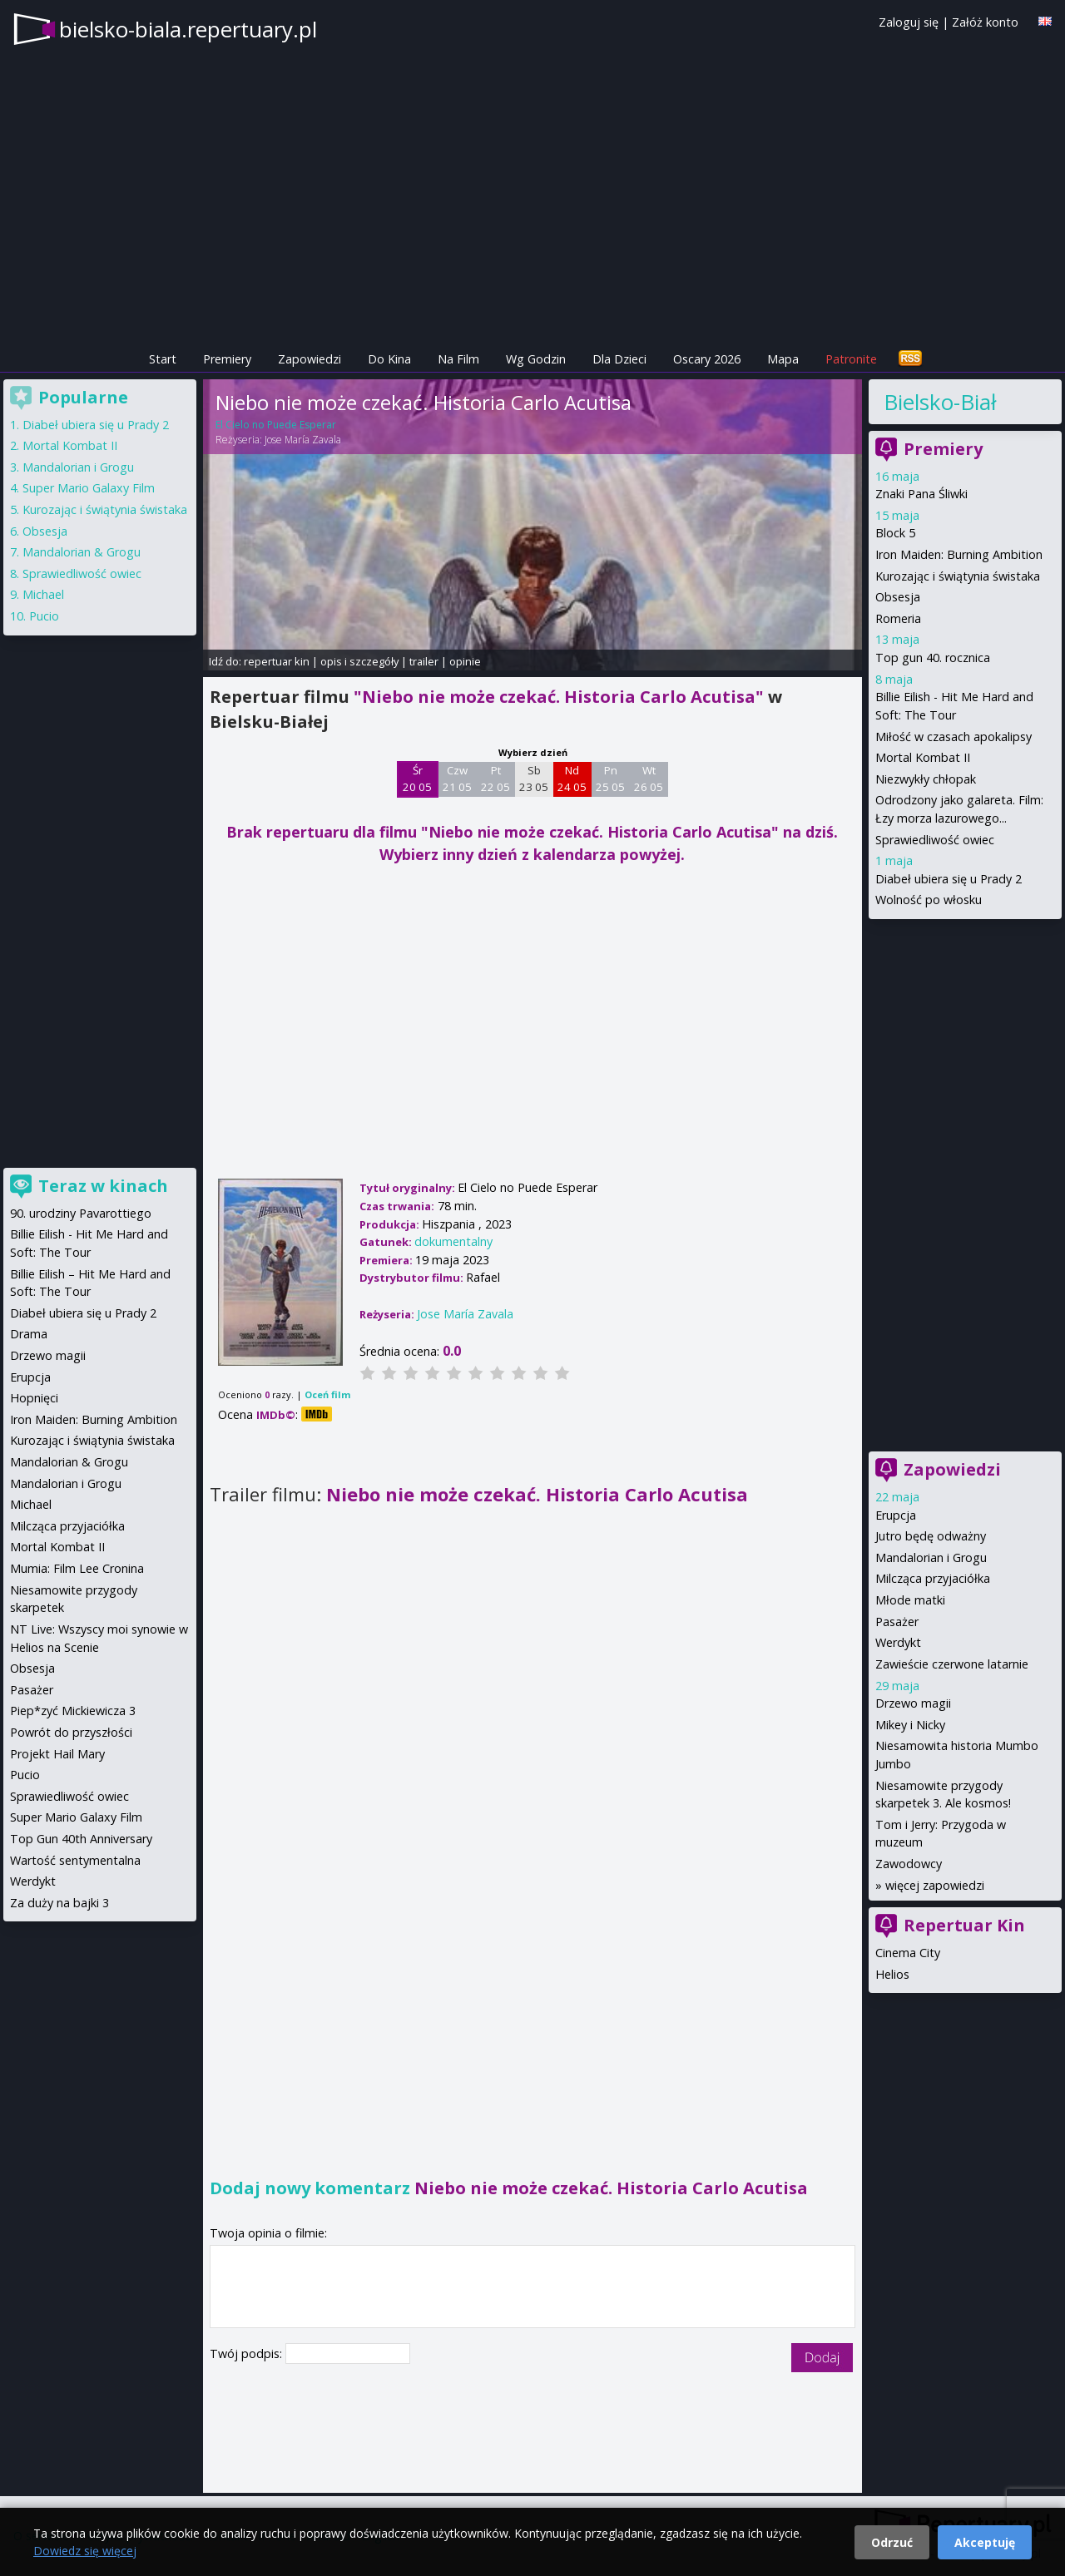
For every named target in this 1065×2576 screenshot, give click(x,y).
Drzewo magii (913, 1703)
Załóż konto (985, 22)
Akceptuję (984, 2542)
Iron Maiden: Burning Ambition (959, 554)
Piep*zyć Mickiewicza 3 (73, 1710)
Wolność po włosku (928, 899)
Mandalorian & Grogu (81, 552)
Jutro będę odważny (930, 1536)
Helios (892, 1974)
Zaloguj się (909, 22)
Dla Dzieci (619, 359)
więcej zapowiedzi (934, 1885)
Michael (43, 594)
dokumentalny (453, 1241)
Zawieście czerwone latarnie (951, 1664)
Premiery (227, 359)
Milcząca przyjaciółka (932, 1578)
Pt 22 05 (495, 778)
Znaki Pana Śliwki (921, 494)
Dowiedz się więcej (84, 2551)
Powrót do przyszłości (71, 1732)
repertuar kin (277, 661)
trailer (423, 661)
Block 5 (895, 533)
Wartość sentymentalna (75, 1860)
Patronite (851, 359)
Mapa (783, 359)
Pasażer (897, 1621)
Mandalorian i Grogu (931, 1557)
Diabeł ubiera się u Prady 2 (948, 879)
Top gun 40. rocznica (932, 657)
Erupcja (895, 1515)
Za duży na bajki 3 (59, 1903)
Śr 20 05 (417, 778)
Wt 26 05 (648, 778)
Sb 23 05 (533, 778)
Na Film (458, 359)
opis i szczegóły (359, 661)
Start (162, 359)
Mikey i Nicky (910, 1725)
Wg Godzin (536, 359)
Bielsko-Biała (940, 402)
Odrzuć (892, 2542)
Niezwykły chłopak (925, 779)
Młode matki (910, 1600)
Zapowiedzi (309, 359)
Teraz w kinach (103, 1185)
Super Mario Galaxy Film (88, 488)
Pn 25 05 (610, 778)
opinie (465, 661)
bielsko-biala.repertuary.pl (188, 29)
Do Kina (389, 359)
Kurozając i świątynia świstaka (957, 576)
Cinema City (907, 1952)
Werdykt (898, 1642)
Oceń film (327, 1394)
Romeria (898, 618)
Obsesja (897, 597)
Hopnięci (34, 1398)
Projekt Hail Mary (57, 1754)
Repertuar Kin (964, 1925)
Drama (28, 1334)
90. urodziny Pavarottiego (80, 1213)
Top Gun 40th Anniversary (81, 1839)
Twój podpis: (247, 2353)
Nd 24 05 (572, 778)
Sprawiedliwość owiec (934, 840)
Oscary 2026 (707, 359)
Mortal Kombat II (922, 757)
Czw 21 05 (457, 778)
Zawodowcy (908, 1863)
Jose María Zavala (303, 440)
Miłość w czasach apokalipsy (953, 736)
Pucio (44, 616)
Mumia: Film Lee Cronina (77, 1568)
